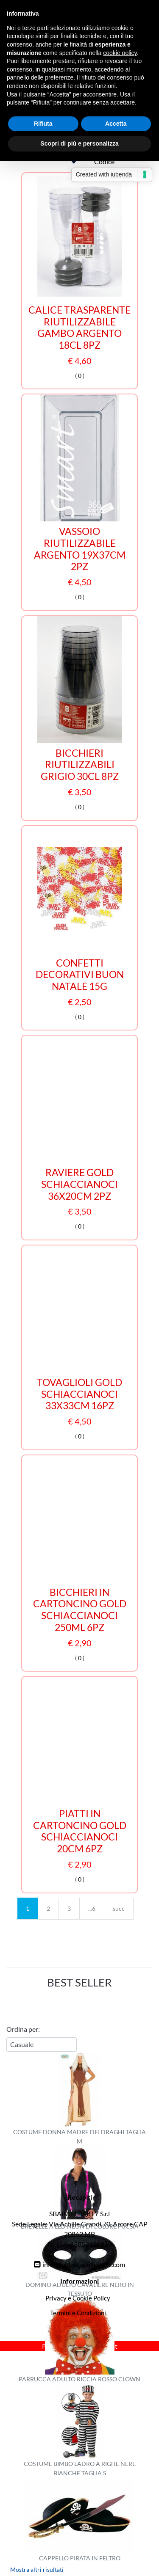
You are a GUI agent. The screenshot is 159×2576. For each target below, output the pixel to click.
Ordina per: (23, 2029)
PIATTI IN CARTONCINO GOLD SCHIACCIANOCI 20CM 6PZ (79, 1831)
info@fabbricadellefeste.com (83, 2264)
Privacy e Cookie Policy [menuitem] (77, 2298)
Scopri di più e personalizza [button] (79, 143)
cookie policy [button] (120, 53)
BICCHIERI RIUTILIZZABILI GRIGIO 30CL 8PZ (80, 764)
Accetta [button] (116, 123)
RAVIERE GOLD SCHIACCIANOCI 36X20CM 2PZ (79, 1184)
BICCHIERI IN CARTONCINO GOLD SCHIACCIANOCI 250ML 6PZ (79, 1610)
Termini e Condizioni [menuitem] (78, 2313)
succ (119, 1908)
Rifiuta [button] (43, 123)
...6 (91, 1908)
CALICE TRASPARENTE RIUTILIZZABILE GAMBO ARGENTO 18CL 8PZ (79, 327)
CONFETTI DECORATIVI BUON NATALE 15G (80, 974)
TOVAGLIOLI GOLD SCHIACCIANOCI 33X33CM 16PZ (79, 1394)
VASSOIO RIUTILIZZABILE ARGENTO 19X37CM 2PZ (80, 549)
